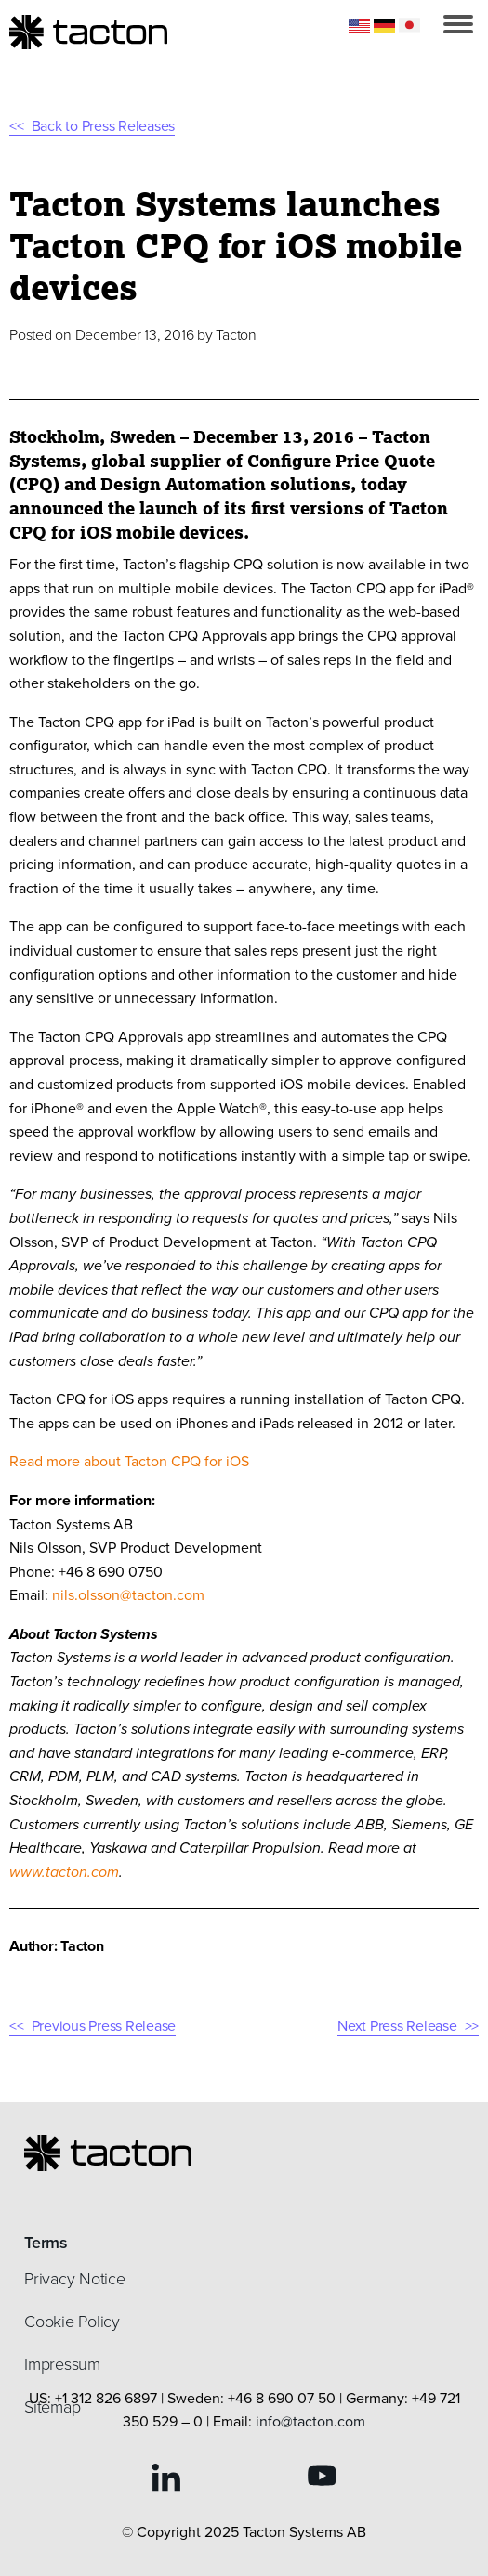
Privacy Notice (74, 2279)
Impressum (62, 2364)
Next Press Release (397, 2025)
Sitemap (52, 2407)
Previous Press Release (104, 2025)
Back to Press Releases (104, 126)
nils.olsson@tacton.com (128, 1595)
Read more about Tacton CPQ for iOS (131, 1461)
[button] (458, 24)
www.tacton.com (64, 1871)
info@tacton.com (310, 2421)
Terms (46, 2243)
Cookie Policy (72, 2321)
